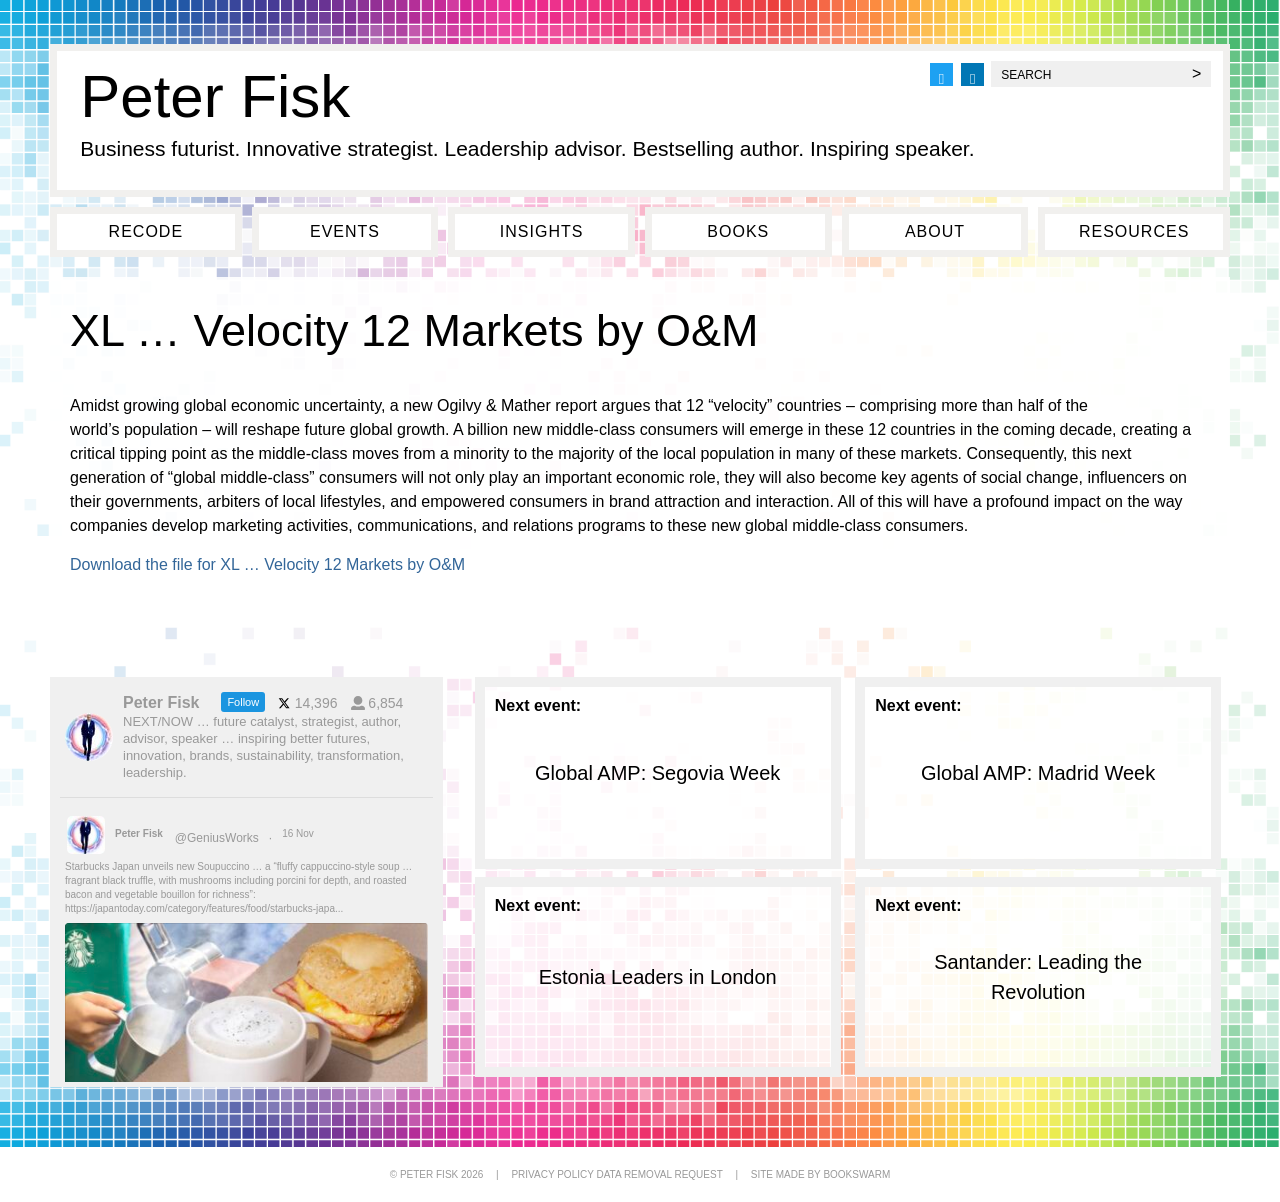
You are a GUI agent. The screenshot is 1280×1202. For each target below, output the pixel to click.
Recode (146, 231)
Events (345, 231)
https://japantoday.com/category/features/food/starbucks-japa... (204, 908)
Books (738, 231)
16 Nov (299, 833)
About (935, 231)
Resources (1134, 231)
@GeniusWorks (217, 838)
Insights (542, 231)
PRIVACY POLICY (552, 1174)
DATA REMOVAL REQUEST (659, 1174)
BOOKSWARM (856, 1174)
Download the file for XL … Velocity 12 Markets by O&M (267, 564)
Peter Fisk (215, 96)
